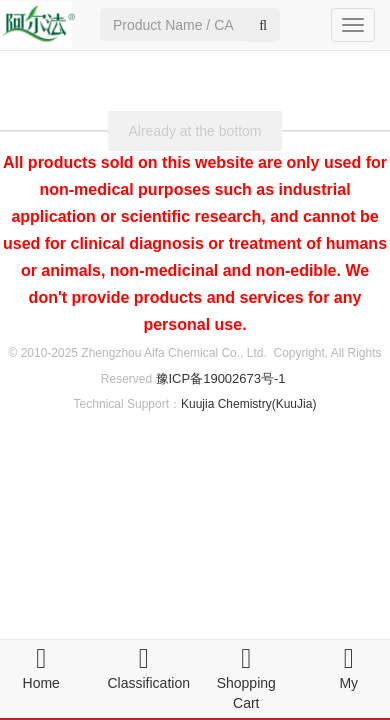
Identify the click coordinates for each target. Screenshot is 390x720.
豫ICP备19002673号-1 (221, 378)
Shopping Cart (246, 683)
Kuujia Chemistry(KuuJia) (248, 404)
